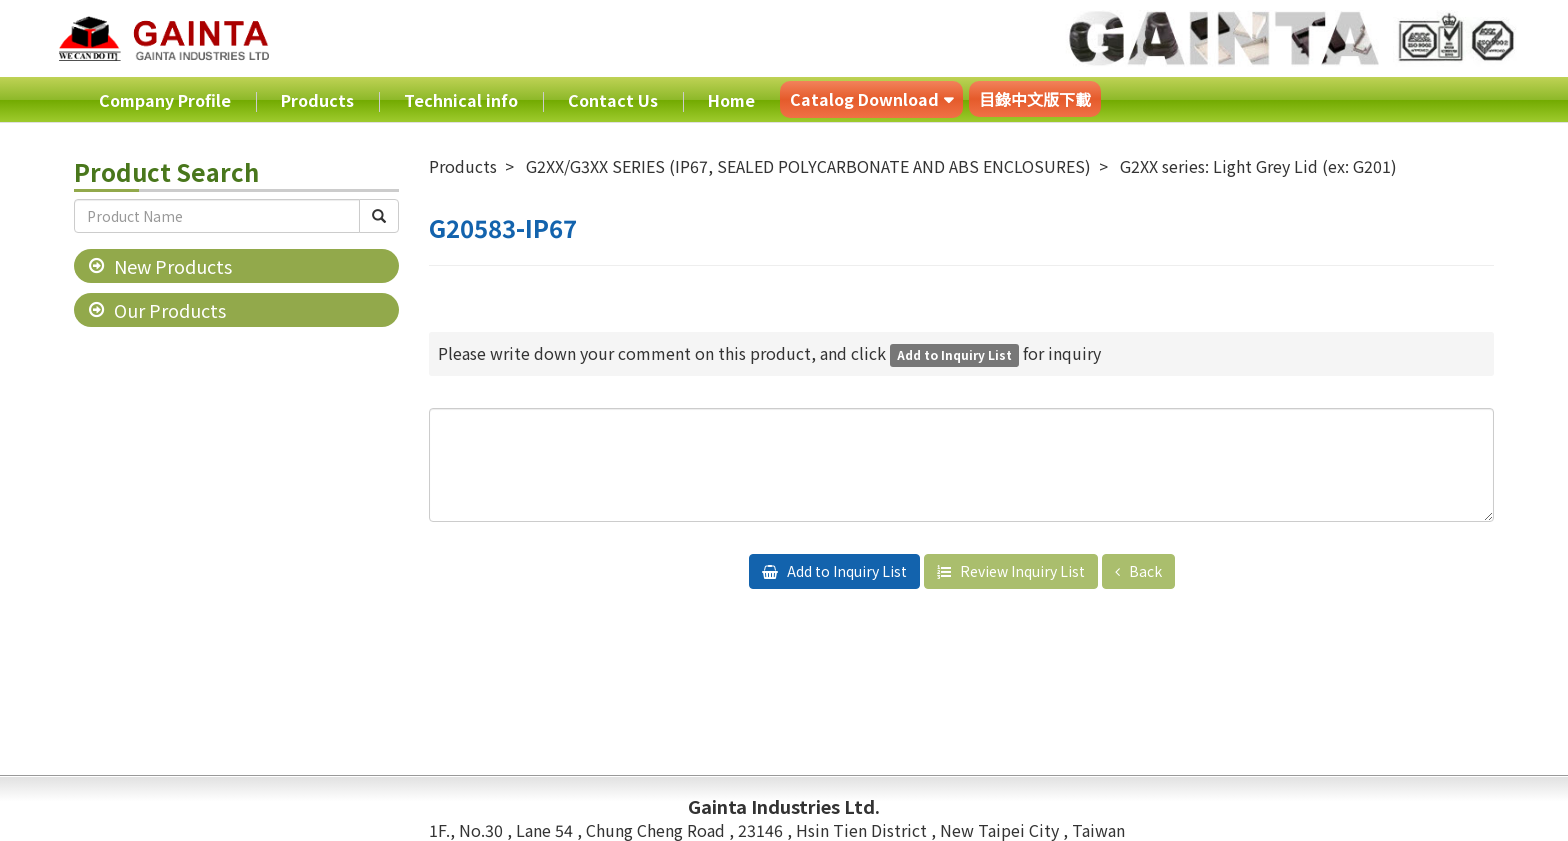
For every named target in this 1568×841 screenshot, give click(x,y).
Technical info (461, 100)
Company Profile (165, 100)
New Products (173, 266)
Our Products (170, 310)
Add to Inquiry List (845, 571)
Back (1144, 571)
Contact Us (613, 100)
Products (317, 100)
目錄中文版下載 (1035, 99)
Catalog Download (864, 99)
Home (731, 100)
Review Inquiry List (1021, 571)
